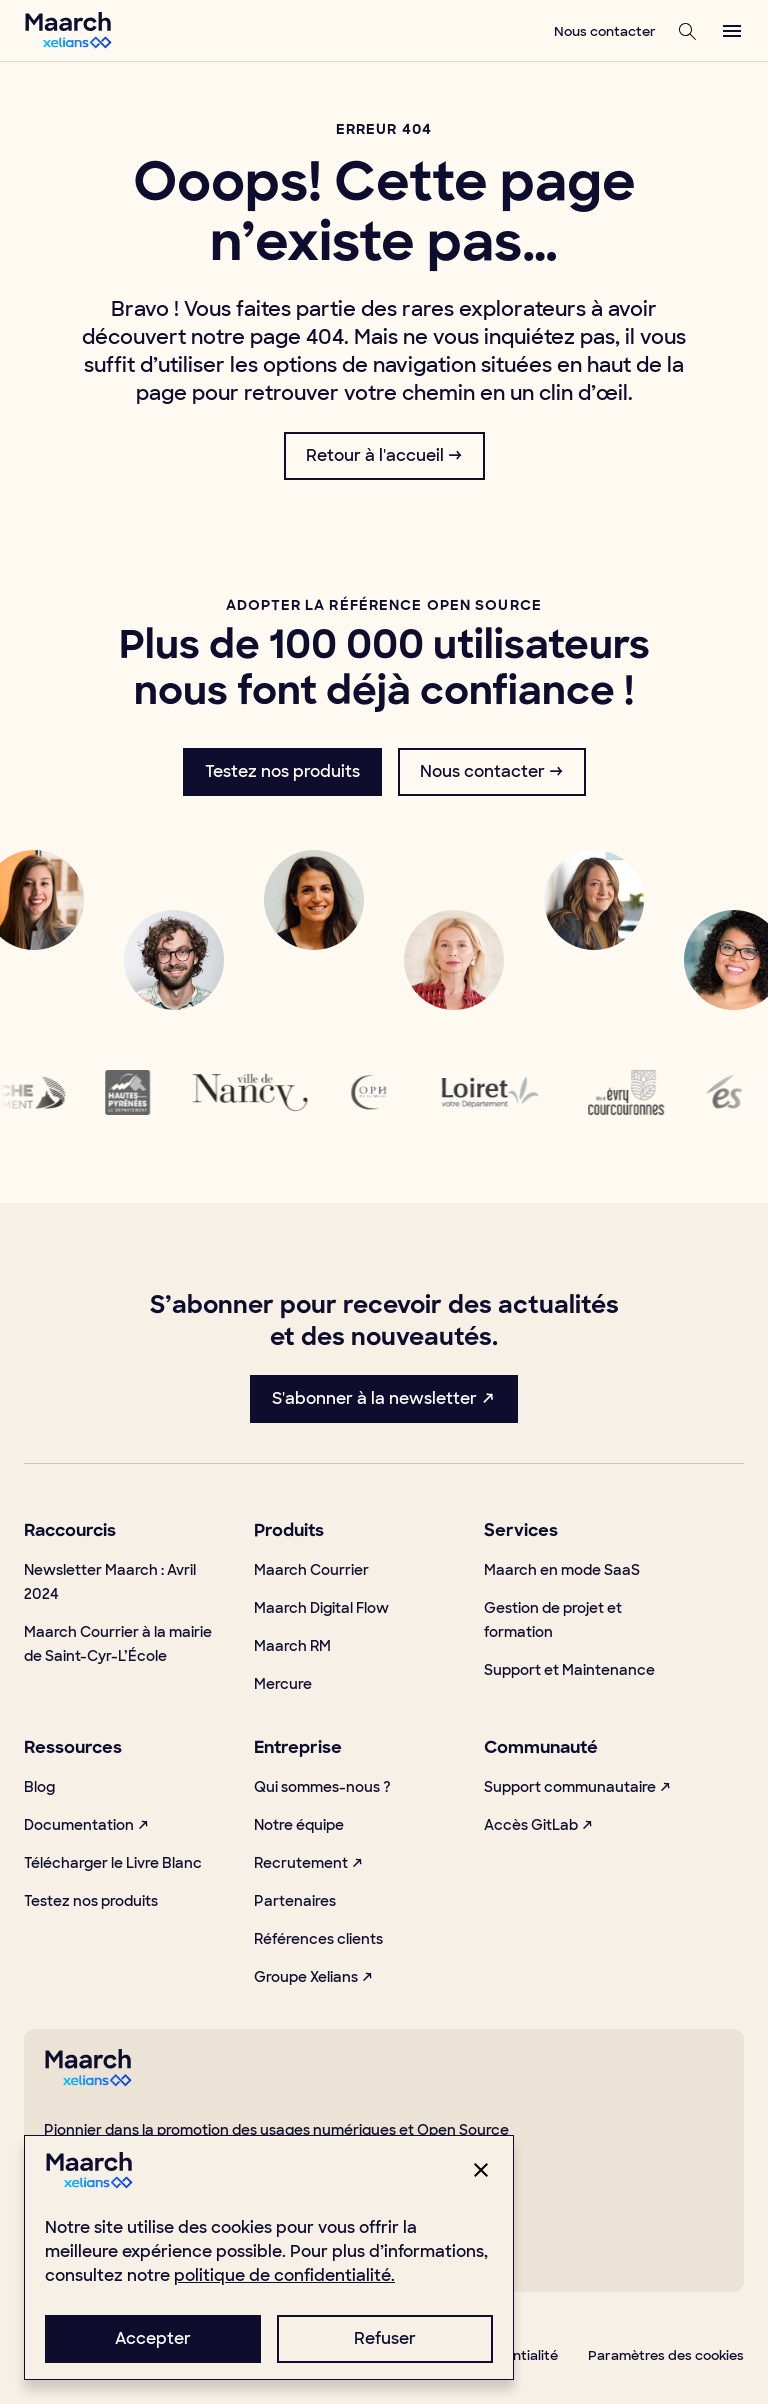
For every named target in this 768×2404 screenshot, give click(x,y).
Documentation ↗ (87, 1825)
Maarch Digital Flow (321, 1608)
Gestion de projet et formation (553, 1620)
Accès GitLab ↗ (539, 1825)
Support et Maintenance (569, 1670)
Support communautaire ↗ (578, 1787)
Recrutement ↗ (309, 1863)
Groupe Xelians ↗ (314, 1977)
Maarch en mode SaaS (562, 1570)
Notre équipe (299, 1825)
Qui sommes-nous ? (322, 1787)
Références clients (318, 1939)
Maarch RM (292, 1646)
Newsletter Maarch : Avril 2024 (110, 1582)
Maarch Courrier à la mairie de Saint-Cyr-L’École (118, 1644)
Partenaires (295, 1901)
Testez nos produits (91, 1901)
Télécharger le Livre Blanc (113, 1863)
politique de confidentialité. (284, 2275)
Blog (39, 1787)
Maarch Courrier (311, 1570)
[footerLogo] (88, 2081)
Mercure (283, 1684)
